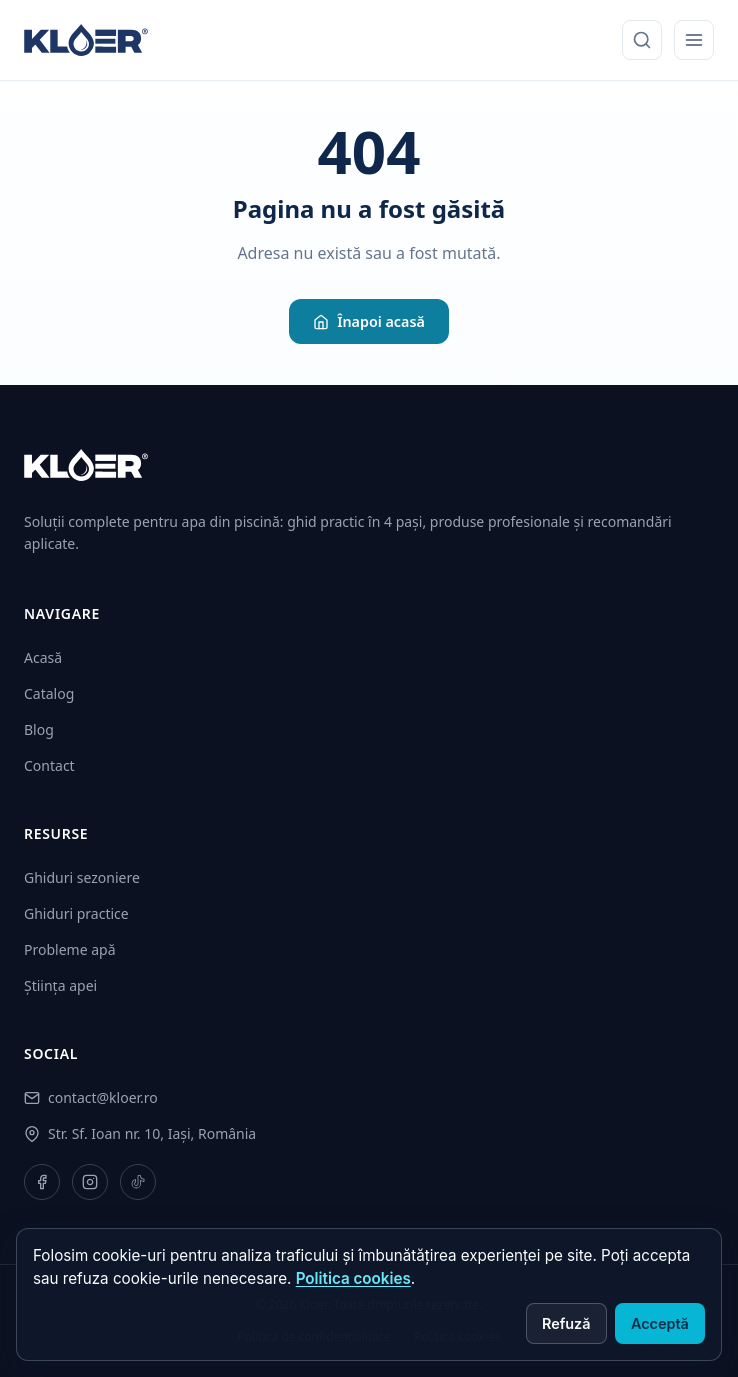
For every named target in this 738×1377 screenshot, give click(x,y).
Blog (39, 729)
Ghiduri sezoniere (82, 877)
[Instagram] (90, 1182)
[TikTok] (138, 1182)
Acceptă (660, 1323)
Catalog (49, 693)
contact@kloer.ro (103, 1097)
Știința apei (60, 985)
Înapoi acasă (369, 321)
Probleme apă (70, 949)
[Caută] (642, 40)
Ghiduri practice (76, 913)
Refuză (566, 1323)
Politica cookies (353, 1278)
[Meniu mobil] (694, 40)
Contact (49, 765)
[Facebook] (42, 1182)
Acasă (43, 657)
